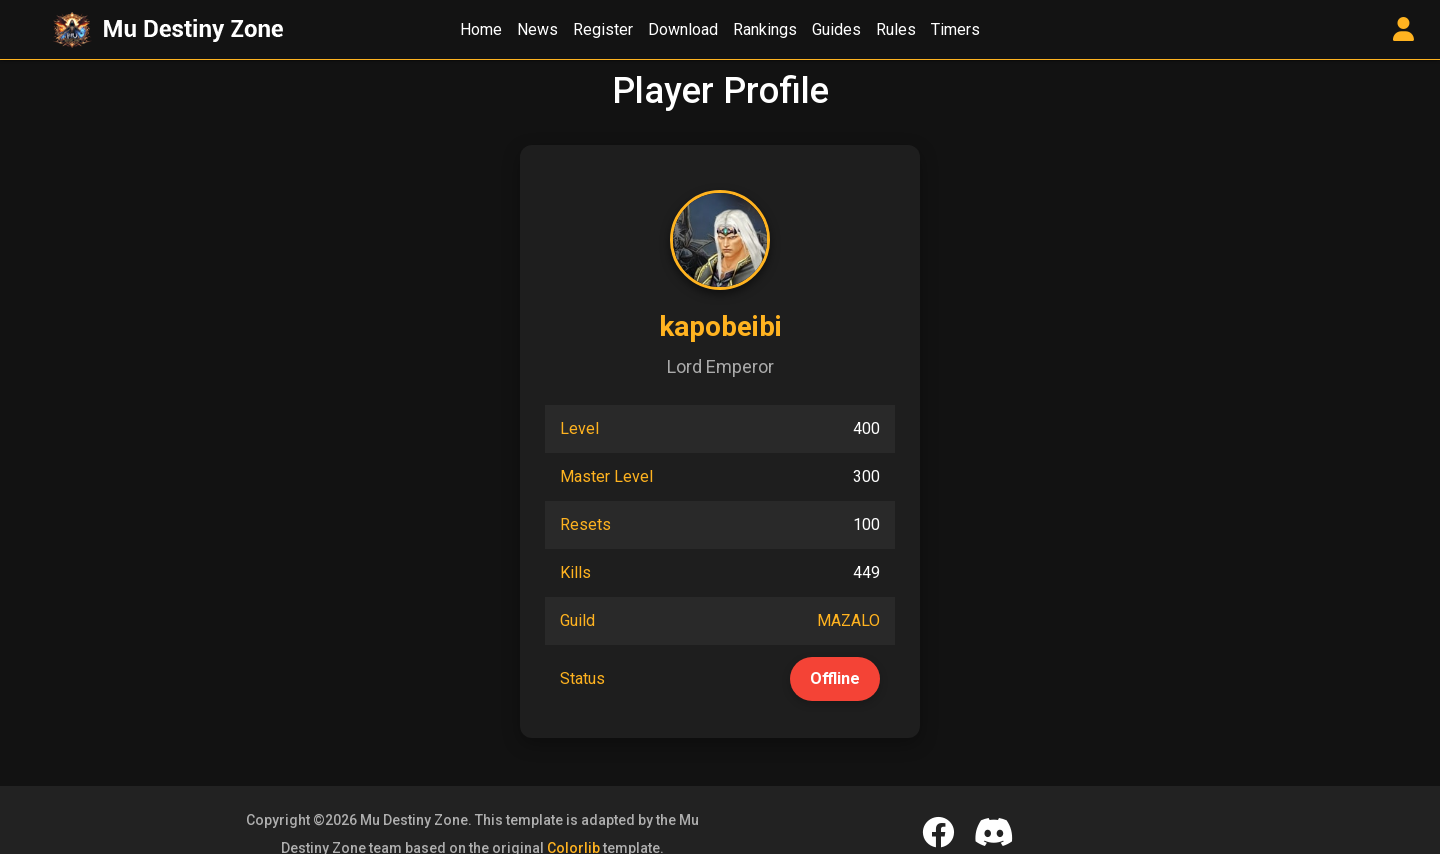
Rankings (765, 29)
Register (603, 29)
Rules (896, 29)
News (537, 29)
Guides (836, 29)
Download (683, 29)
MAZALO (848, 620)
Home (481, 29)
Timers (955, 29)
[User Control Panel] (1403, 30)
